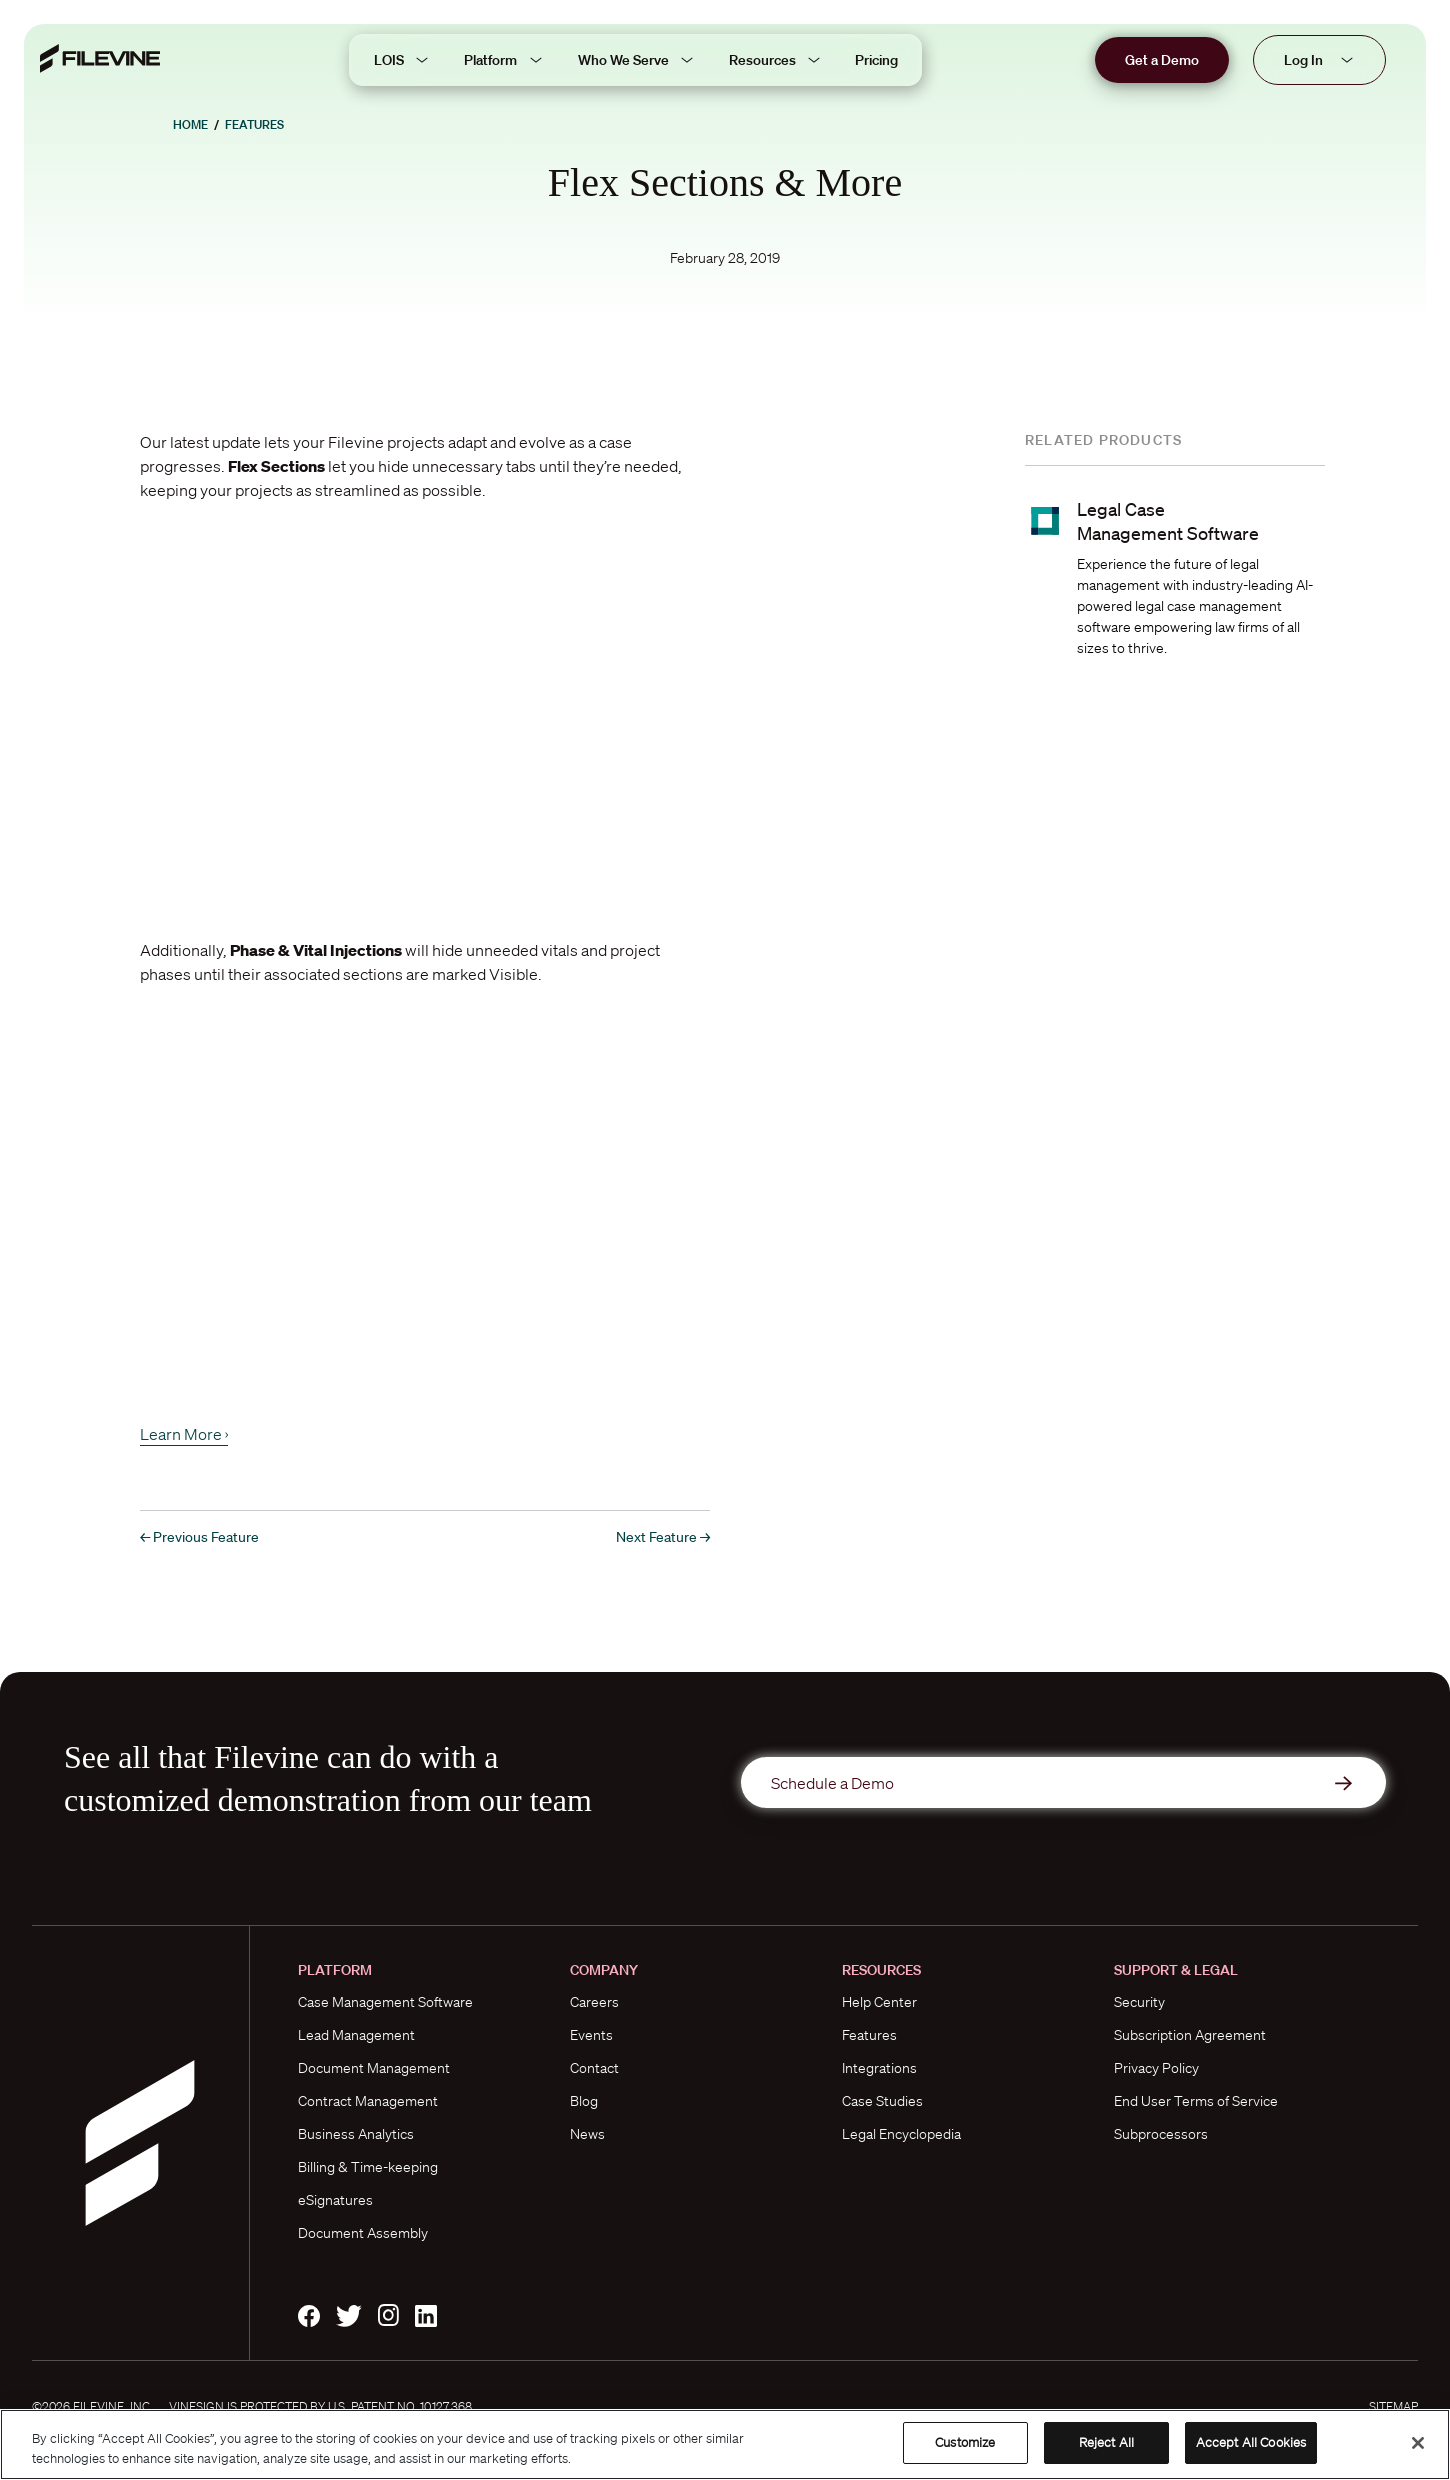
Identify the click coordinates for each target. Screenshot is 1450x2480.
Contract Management (368, 2101)
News (587, 2134)
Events (591, 2035)
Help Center (879, 2002)
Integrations (879, 2068)
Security (1139, 2002)
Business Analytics (356, 2134)
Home (190, 124)
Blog (584, 2101)
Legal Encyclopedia (901, 2134)
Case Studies (882, 2101)
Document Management (374, 2068)
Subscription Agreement (1190, 2035)
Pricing (876, 60)
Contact (594, 2068)
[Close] (1418, 2443)
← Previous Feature (199, 1537)
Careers (594, 2002)
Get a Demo (1162, 60)
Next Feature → (663, 1537)
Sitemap (1393, 2406)
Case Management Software (385, 2002)
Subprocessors (1161, 2134)
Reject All (1106, 2442)
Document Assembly (363, 2233)
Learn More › (184, 1434)
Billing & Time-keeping (368, 2167)
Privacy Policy (1156, 2068)
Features (254, 124)
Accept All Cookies (1251, 2442)
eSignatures (335, 2200)
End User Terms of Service (1196, 2101)
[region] (725, 2444)
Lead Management (356, 2035)
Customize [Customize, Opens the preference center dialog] (965, 2442)
